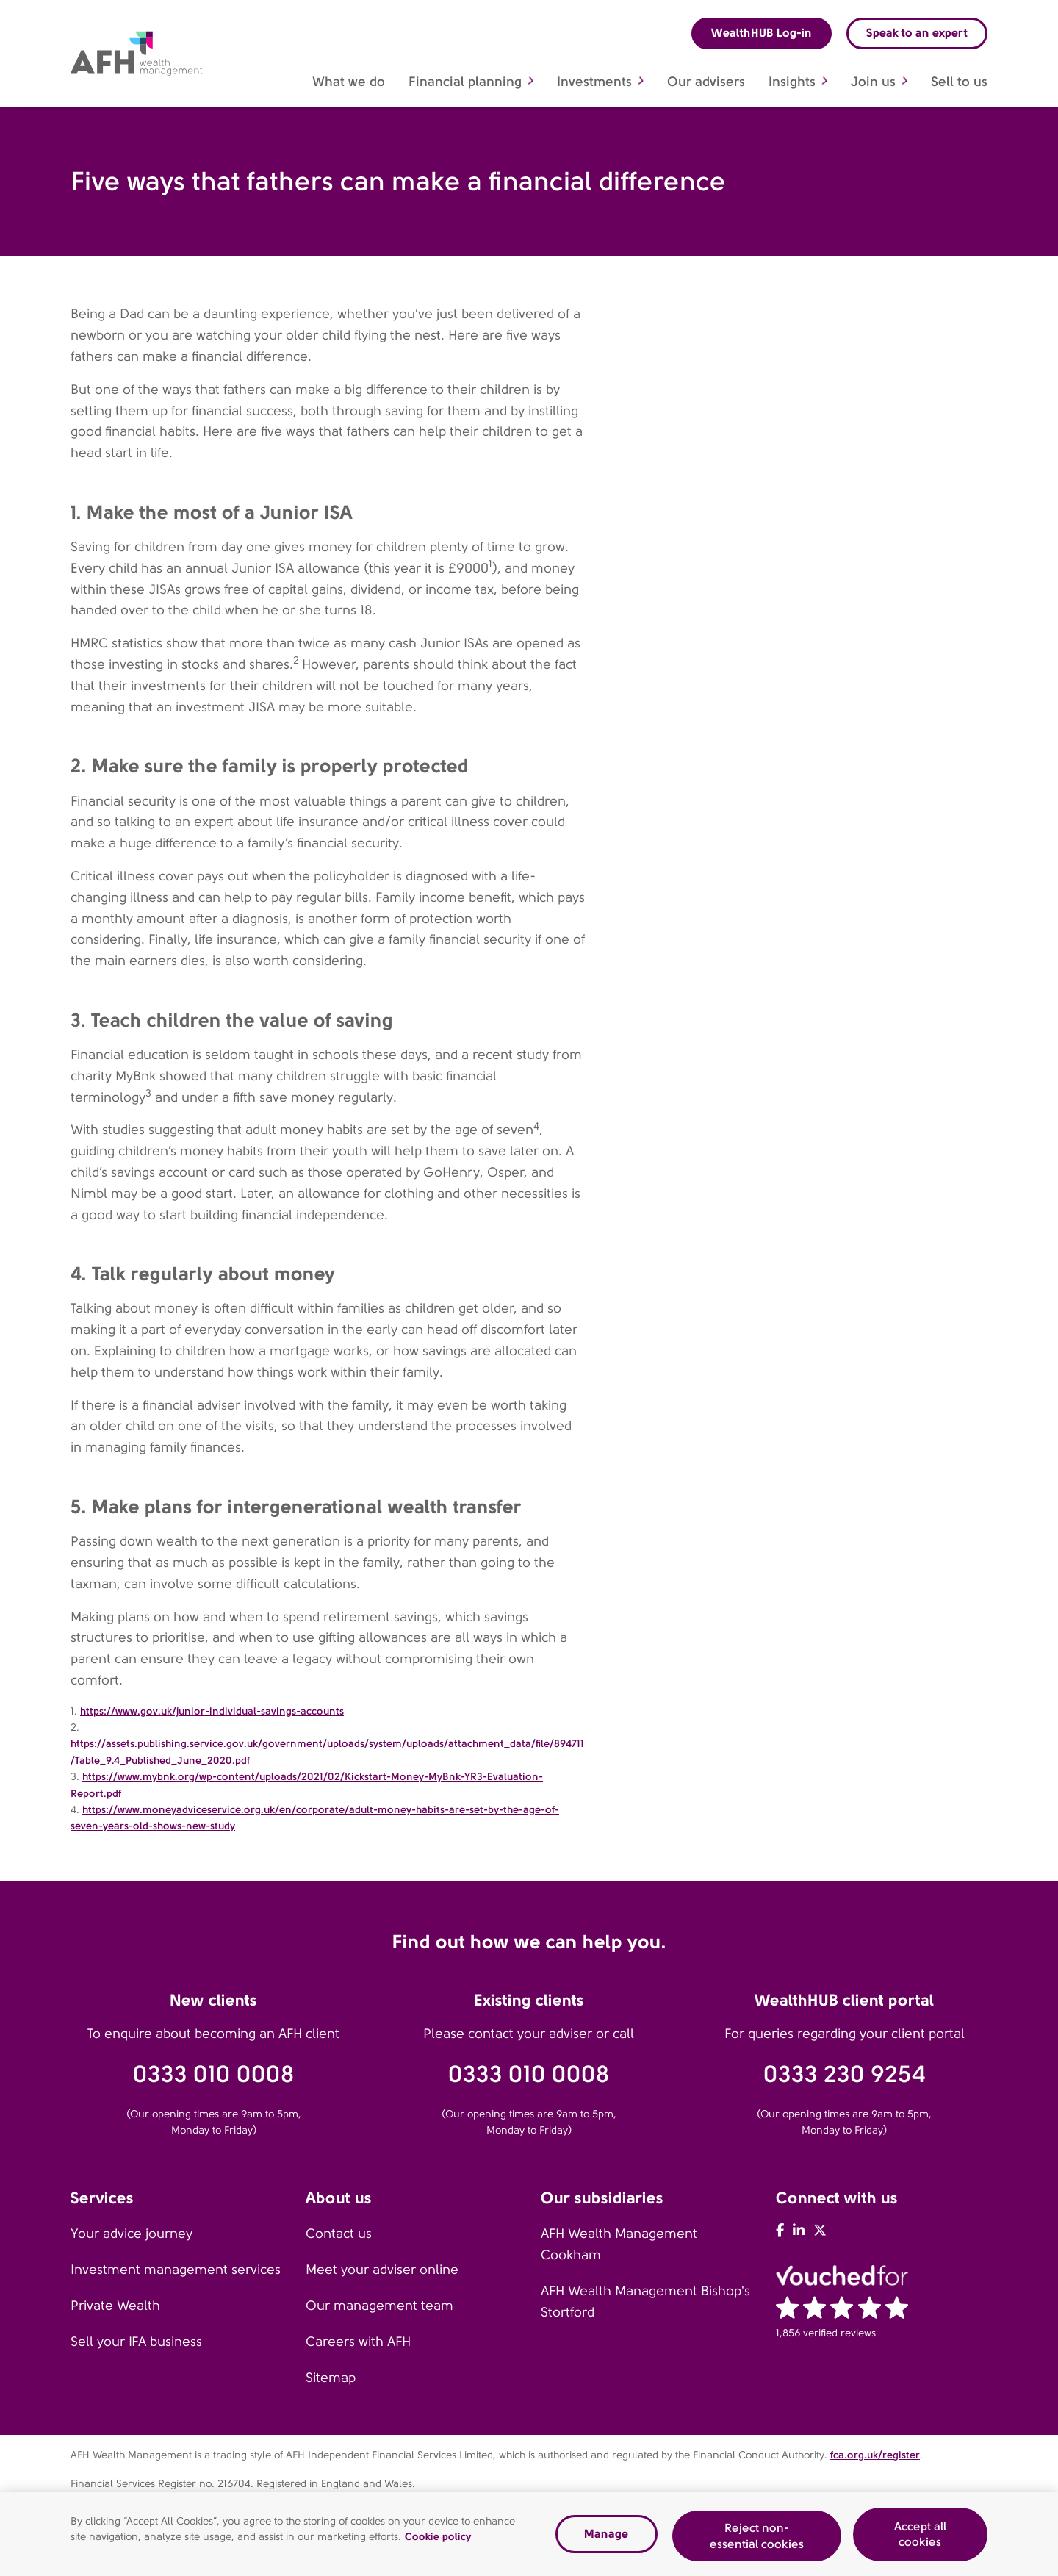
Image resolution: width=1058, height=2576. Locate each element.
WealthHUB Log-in (761, 33)
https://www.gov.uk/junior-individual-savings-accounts (212, 1711)
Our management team (379, 2305)
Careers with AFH (358, 2341)
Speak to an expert (917, 33)
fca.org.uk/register (875, 2455)
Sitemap (331, 2377)
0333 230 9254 (844, 2074)
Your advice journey (131, 2233)
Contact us (339, 2233)
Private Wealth (115, 2305)
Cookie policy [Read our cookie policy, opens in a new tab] (438, 2541)
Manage (606, 2539)
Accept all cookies (920, 2539)
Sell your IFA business (136, 2341)
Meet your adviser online (382, 2269)
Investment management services (176, 2269)
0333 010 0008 (214, 2074)
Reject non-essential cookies (757, 2541)
